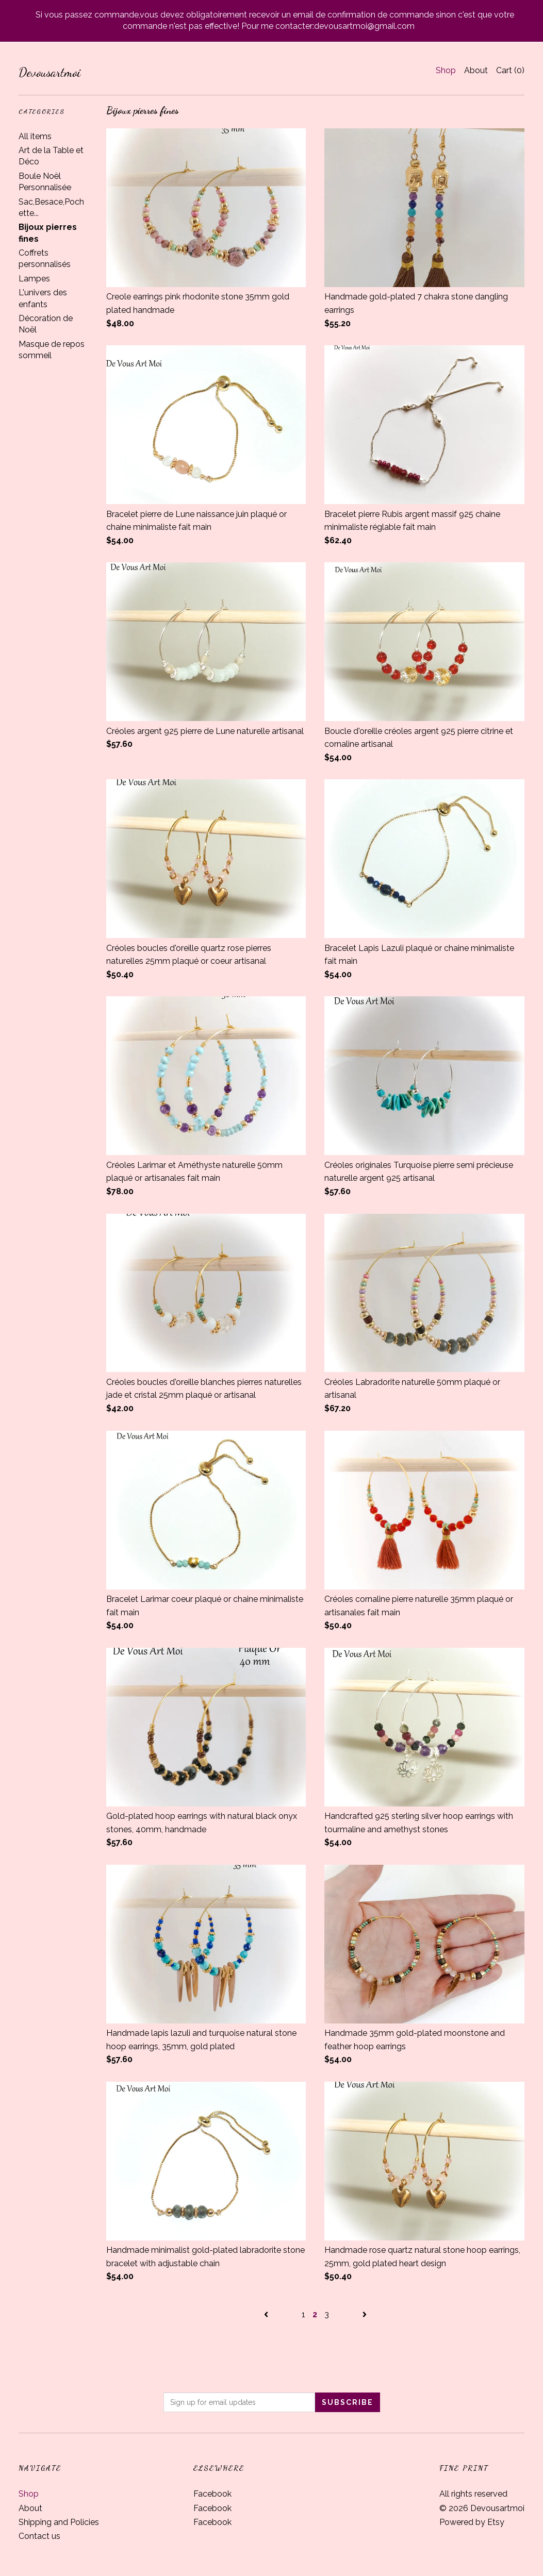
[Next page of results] (364, 2314)
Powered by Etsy (471, 2522)
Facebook (212, 2494)
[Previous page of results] (267, 2314)
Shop (446, 70)
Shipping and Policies (59, 2522)
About (476, 70)
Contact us (39, 2536)
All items (35, 136)
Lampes (34, 278)
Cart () (510, 70)
